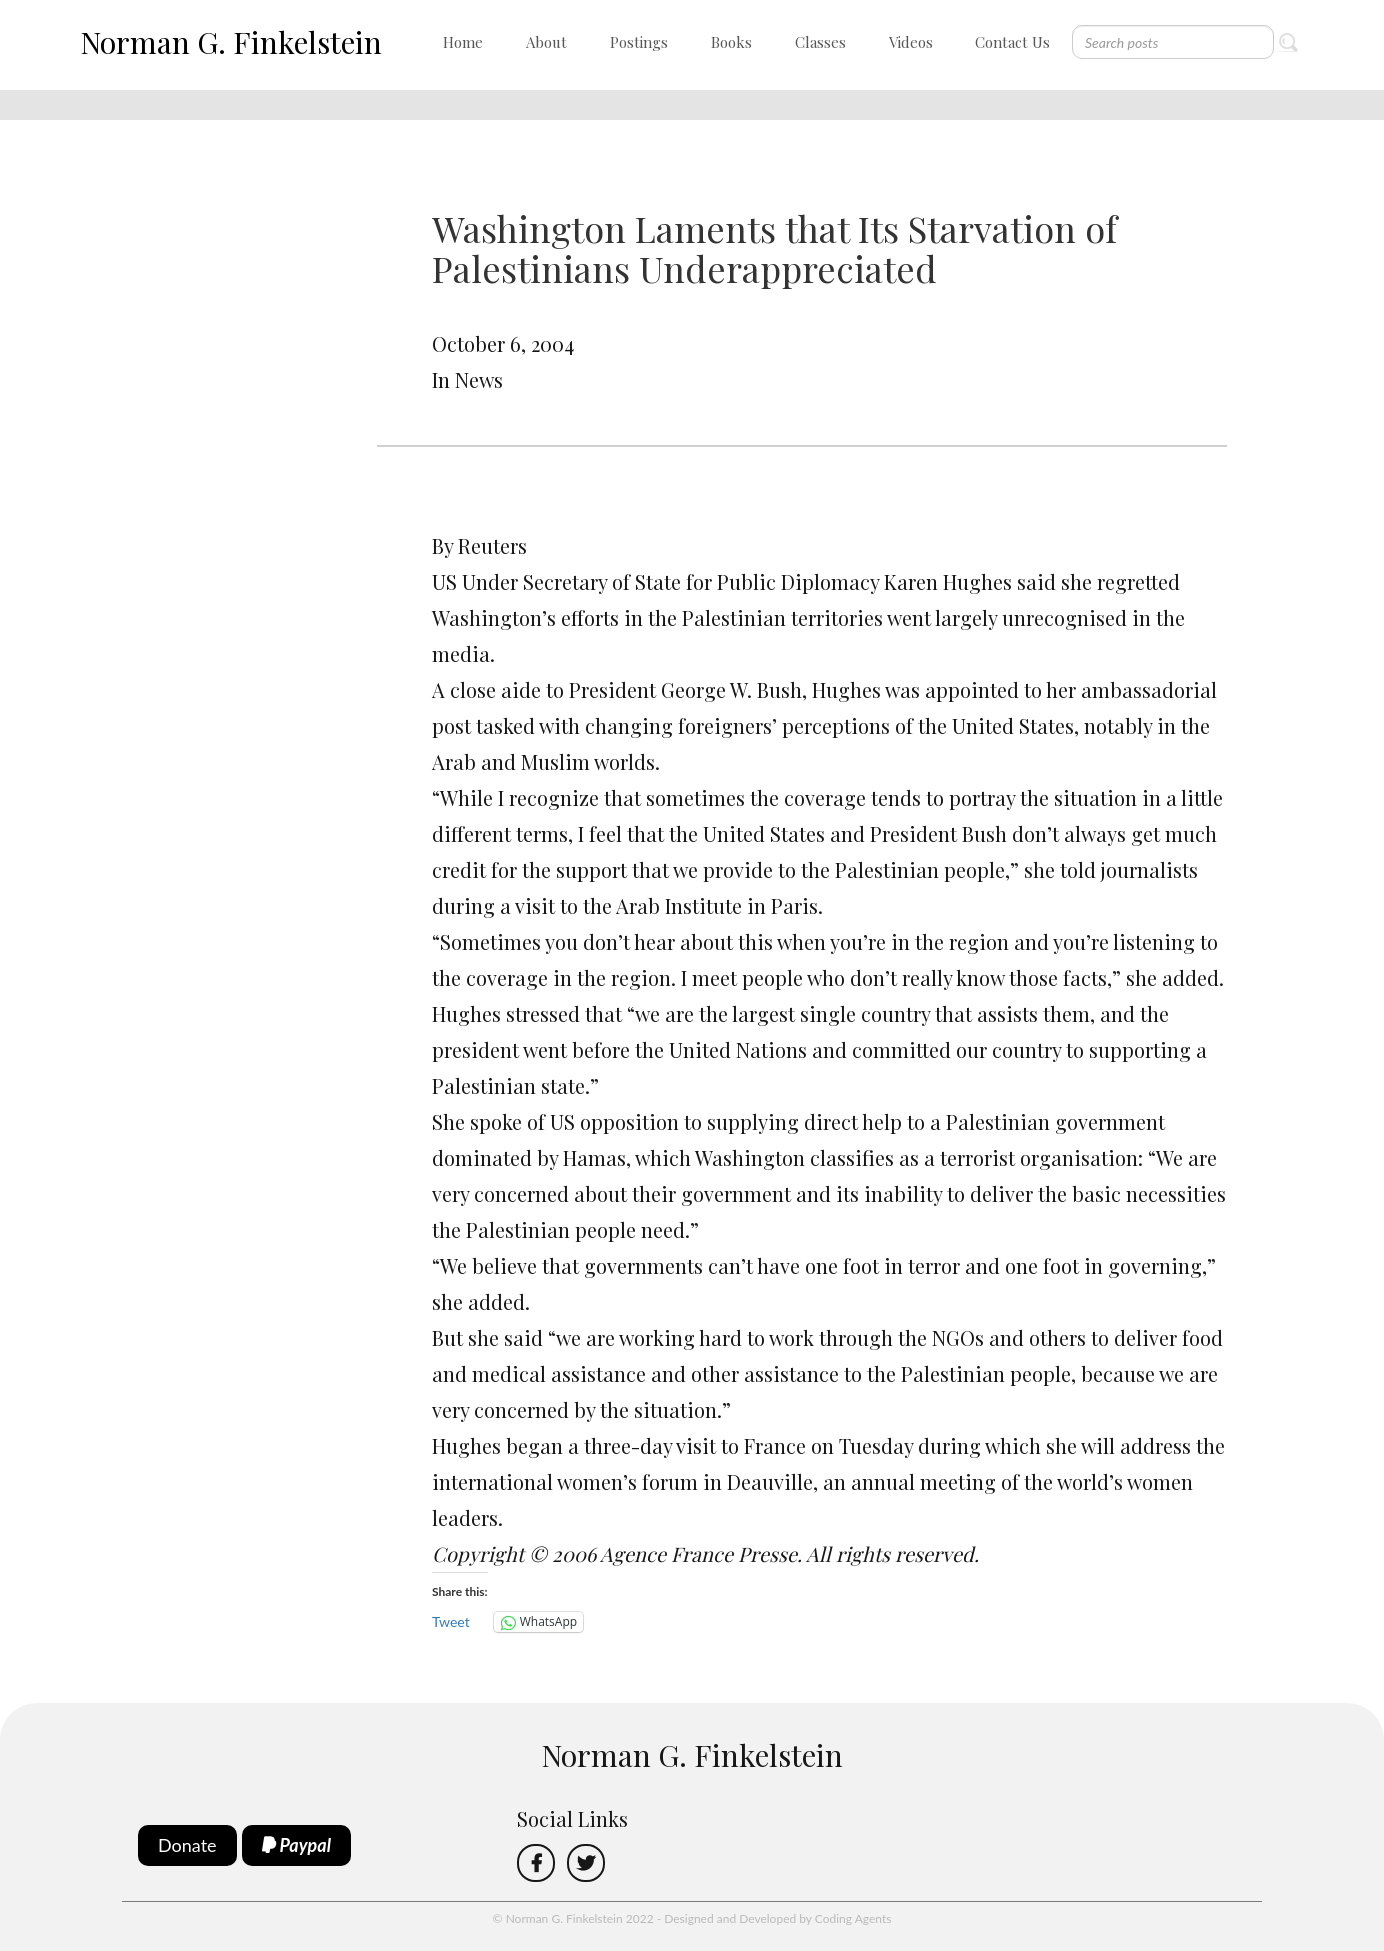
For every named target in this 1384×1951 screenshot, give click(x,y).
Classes (820, 42)
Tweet (451, 1621)
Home (463, 42)
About (546, 42)
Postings (639, 42)
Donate (187, 1845)
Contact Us (1012, 42)
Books (731, 42)
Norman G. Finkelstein (231, 42)
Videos (911, 42)
